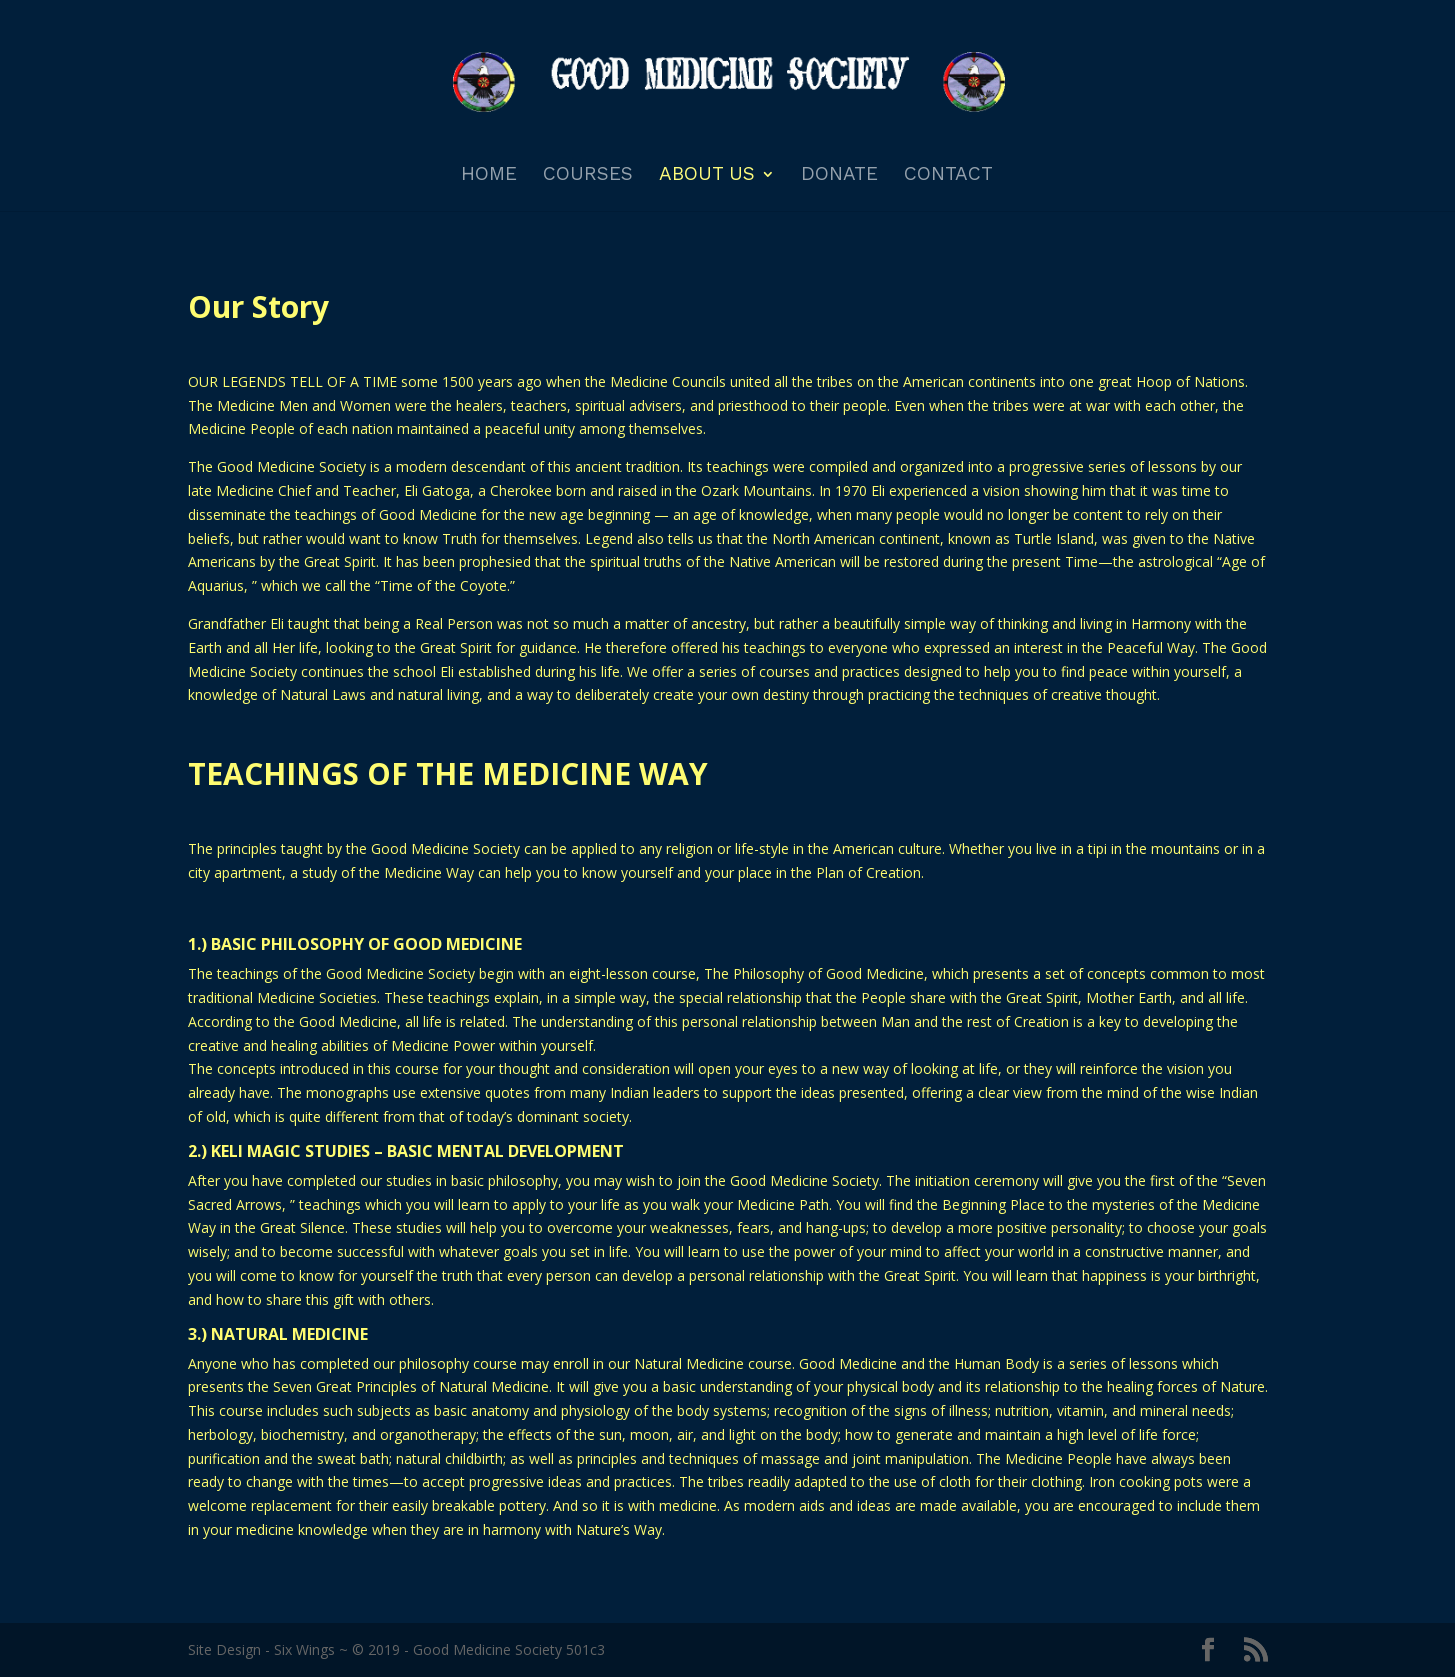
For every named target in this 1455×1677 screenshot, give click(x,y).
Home (489, 176)
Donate (839, 176)
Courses (588, 176)
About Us (707, 176)
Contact (948, 176)
